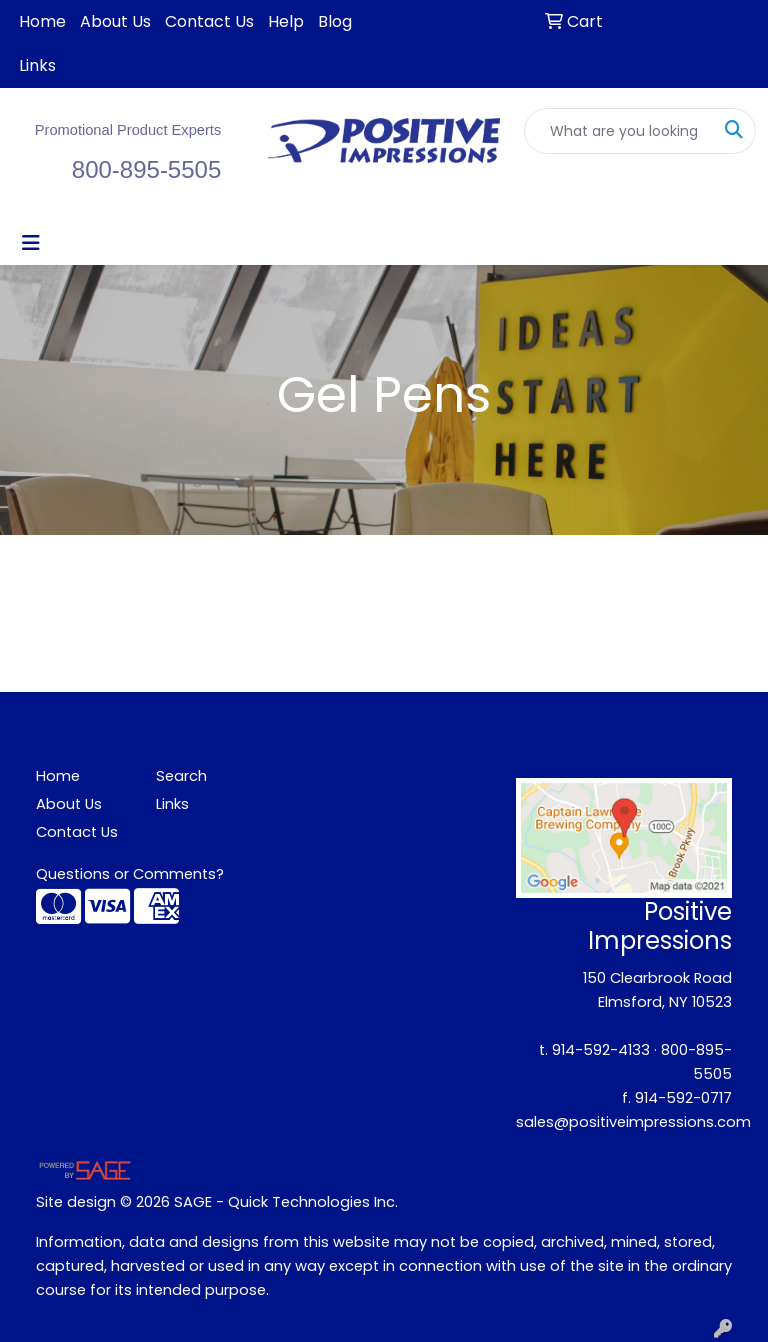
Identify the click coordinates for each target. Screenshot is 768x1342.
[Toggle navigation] (31, 243)
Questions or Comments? (130, 874)
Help (286, 21)
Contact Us (209, 21)
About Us (115, 21)
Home (42, 21)
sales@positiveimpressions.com (633, 1122)
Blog (335, 21)
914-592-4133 (601, 1050)
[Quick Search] (619, 131)
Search (181, 776)
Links (37, 65)
